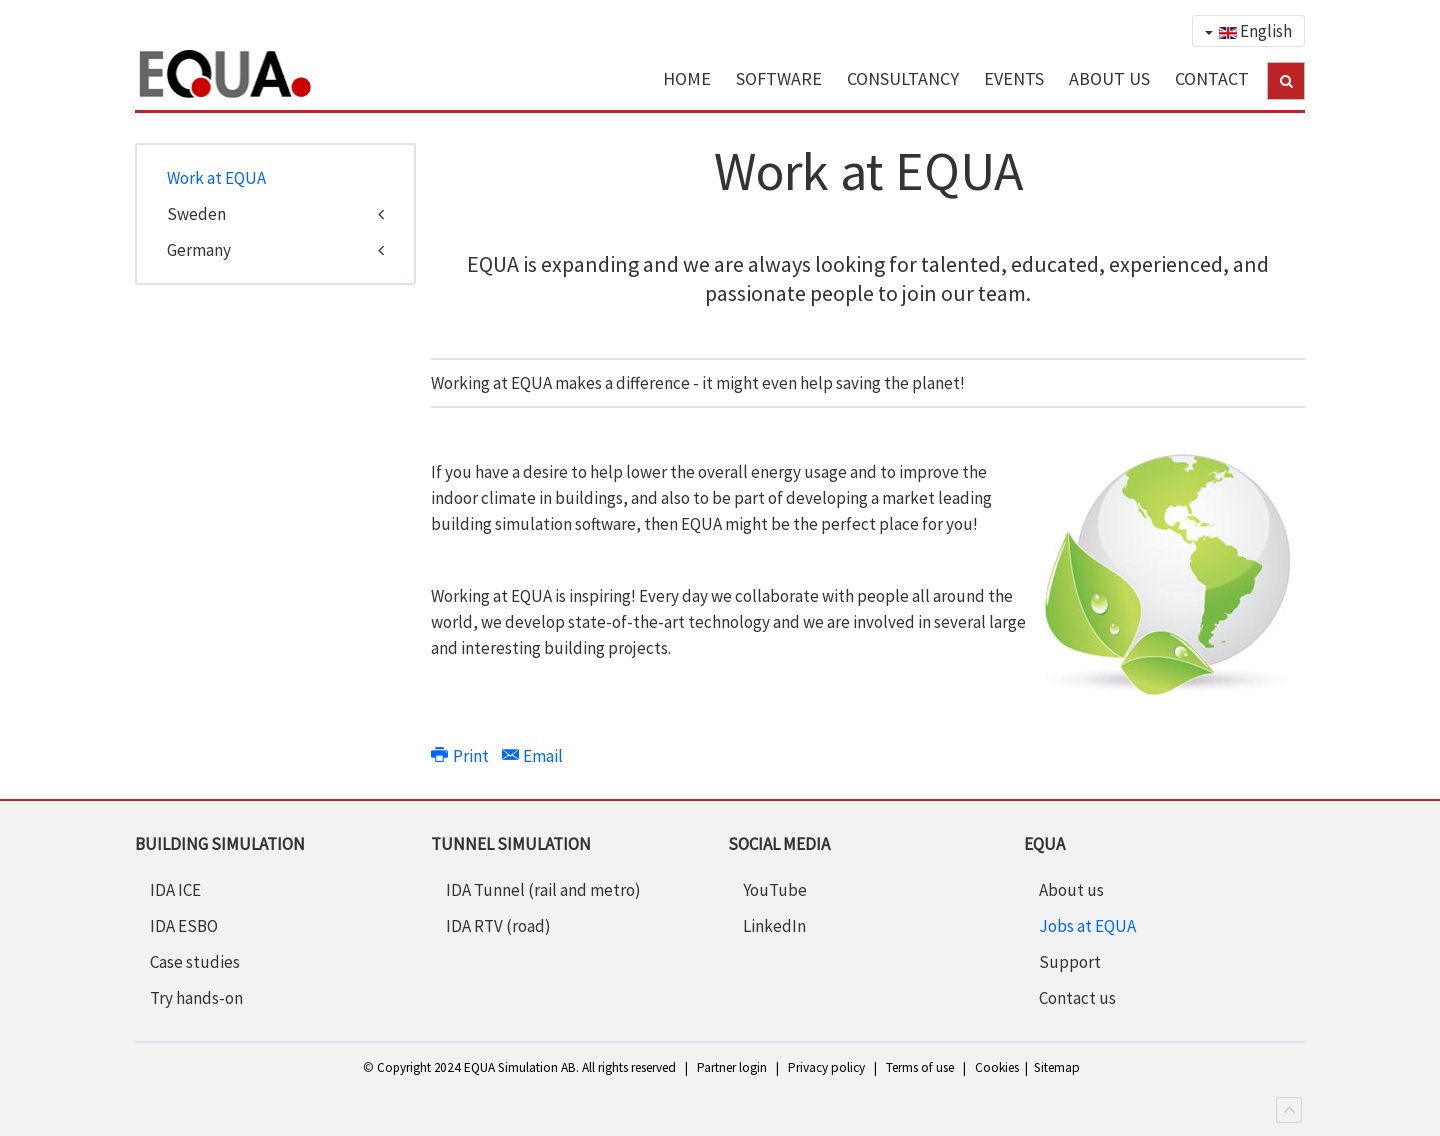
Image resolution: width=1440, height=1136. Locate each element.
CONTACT (1212, 78)
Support (1070, 962)
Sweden (196, 214)
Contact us (1077, 998)
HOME (687, 78)
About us (1071, 890)
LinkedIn (774, 926)
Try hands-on (196, 998)
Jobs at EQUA (1087, 926)
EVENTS (1014, 78)
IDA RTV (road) (498, 926)
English (1248, 31)
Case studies (195, 962)
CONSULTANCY (903, 78)
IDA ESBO (184, 926)
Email (532, 756)
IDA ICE (175, 890)
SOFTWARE (779, 78)
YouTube (775, 890)
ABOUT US (1109, 78)
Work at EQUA (216, 178)
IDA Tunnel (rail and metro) (543, 890)
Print (461, 756)
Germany (199, 250)
